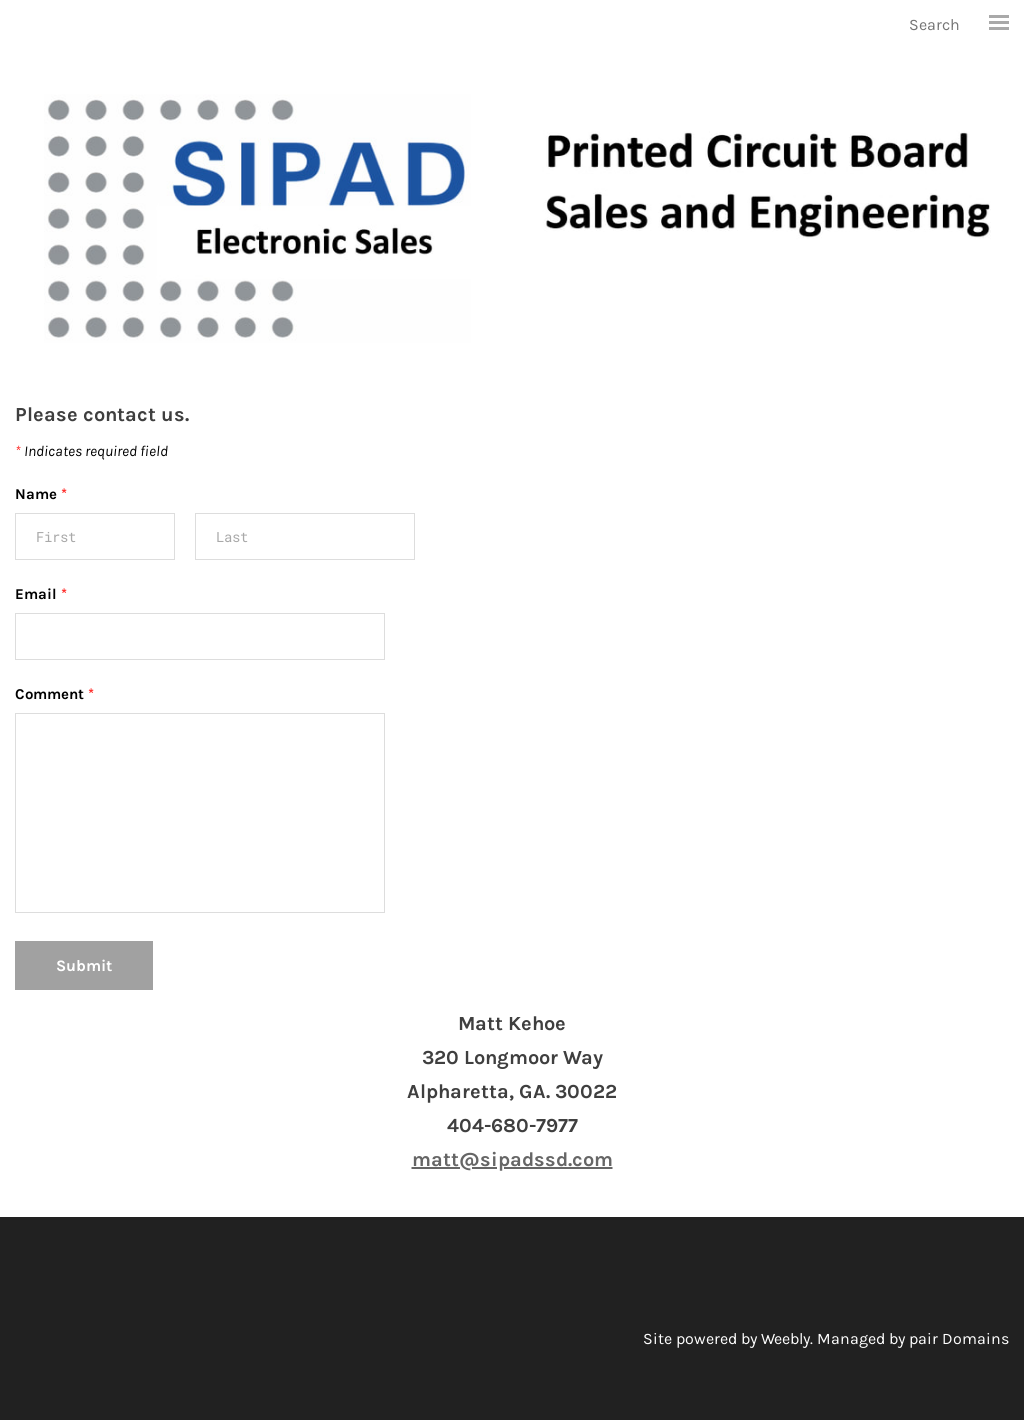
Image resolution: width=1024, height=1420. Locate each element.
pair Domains (959, 1338)
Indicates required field (91, 451)
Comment (54, 694)
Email (41, 594)
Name (41, 494)
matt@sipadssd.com (512, 1159)
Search (934, 24)
